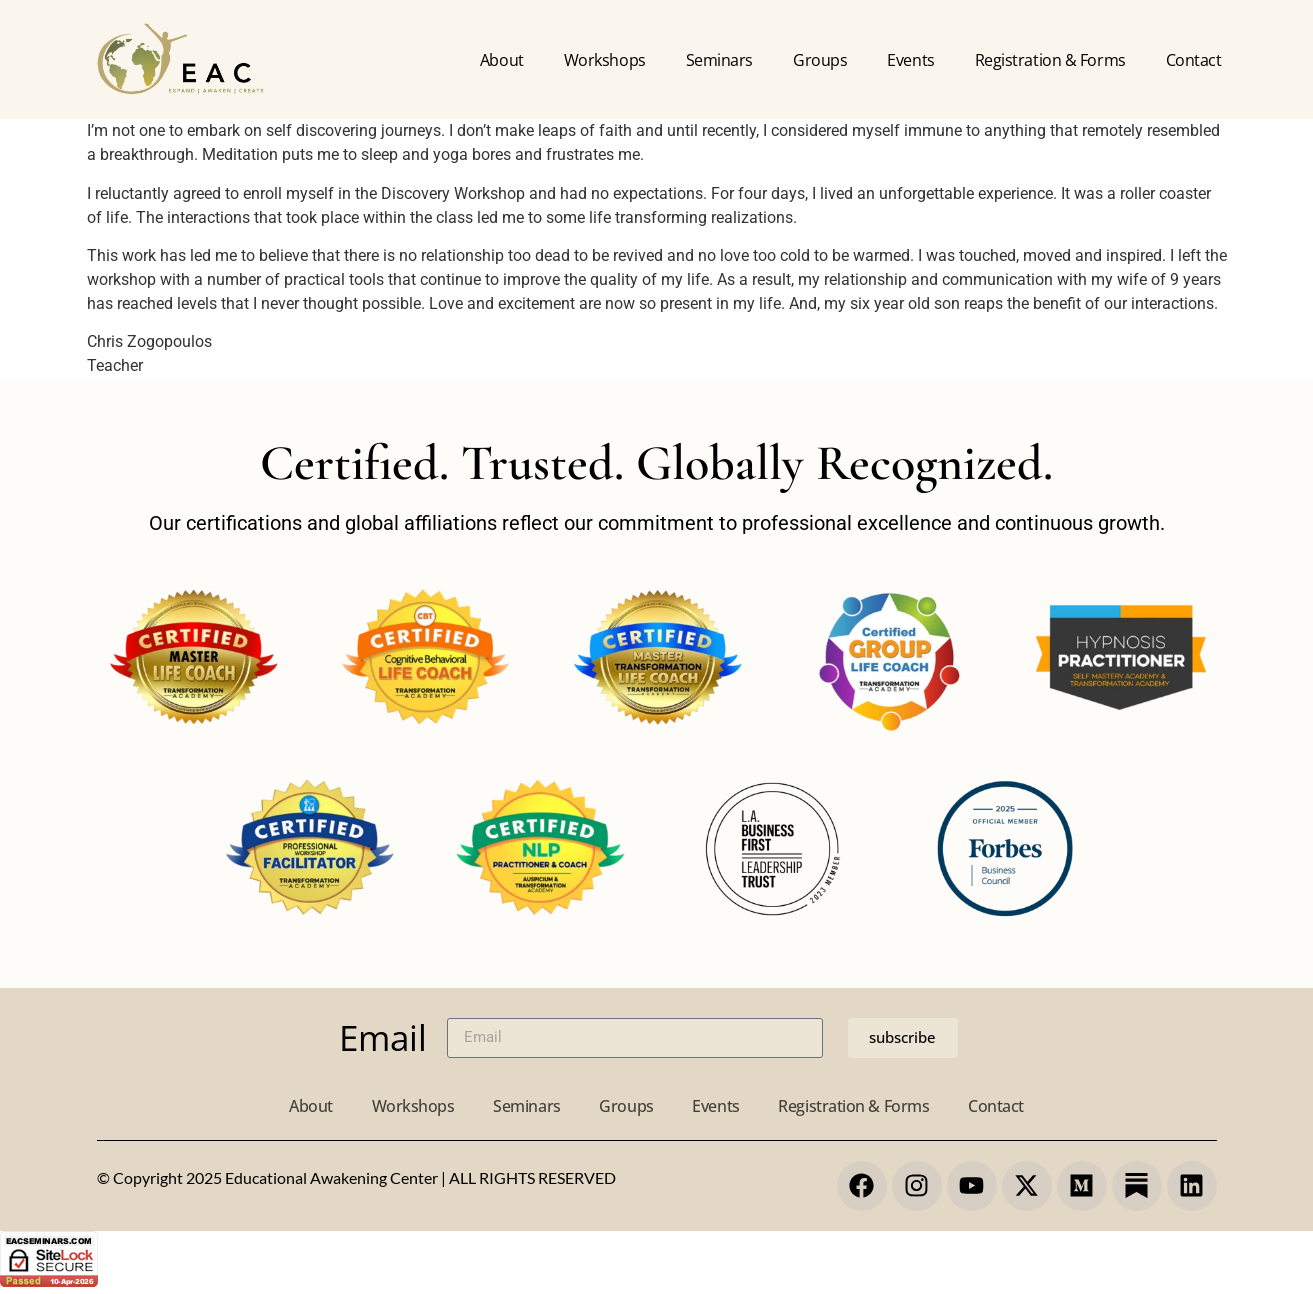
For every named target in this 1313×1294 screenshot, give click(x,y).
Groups (820, 60)
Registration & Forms (856, 1106)
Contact (1194, 60)
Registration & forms (1050, 60)
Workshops (605, 60)
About (502, 60)
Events (910, 60)
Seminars (719, 60)
